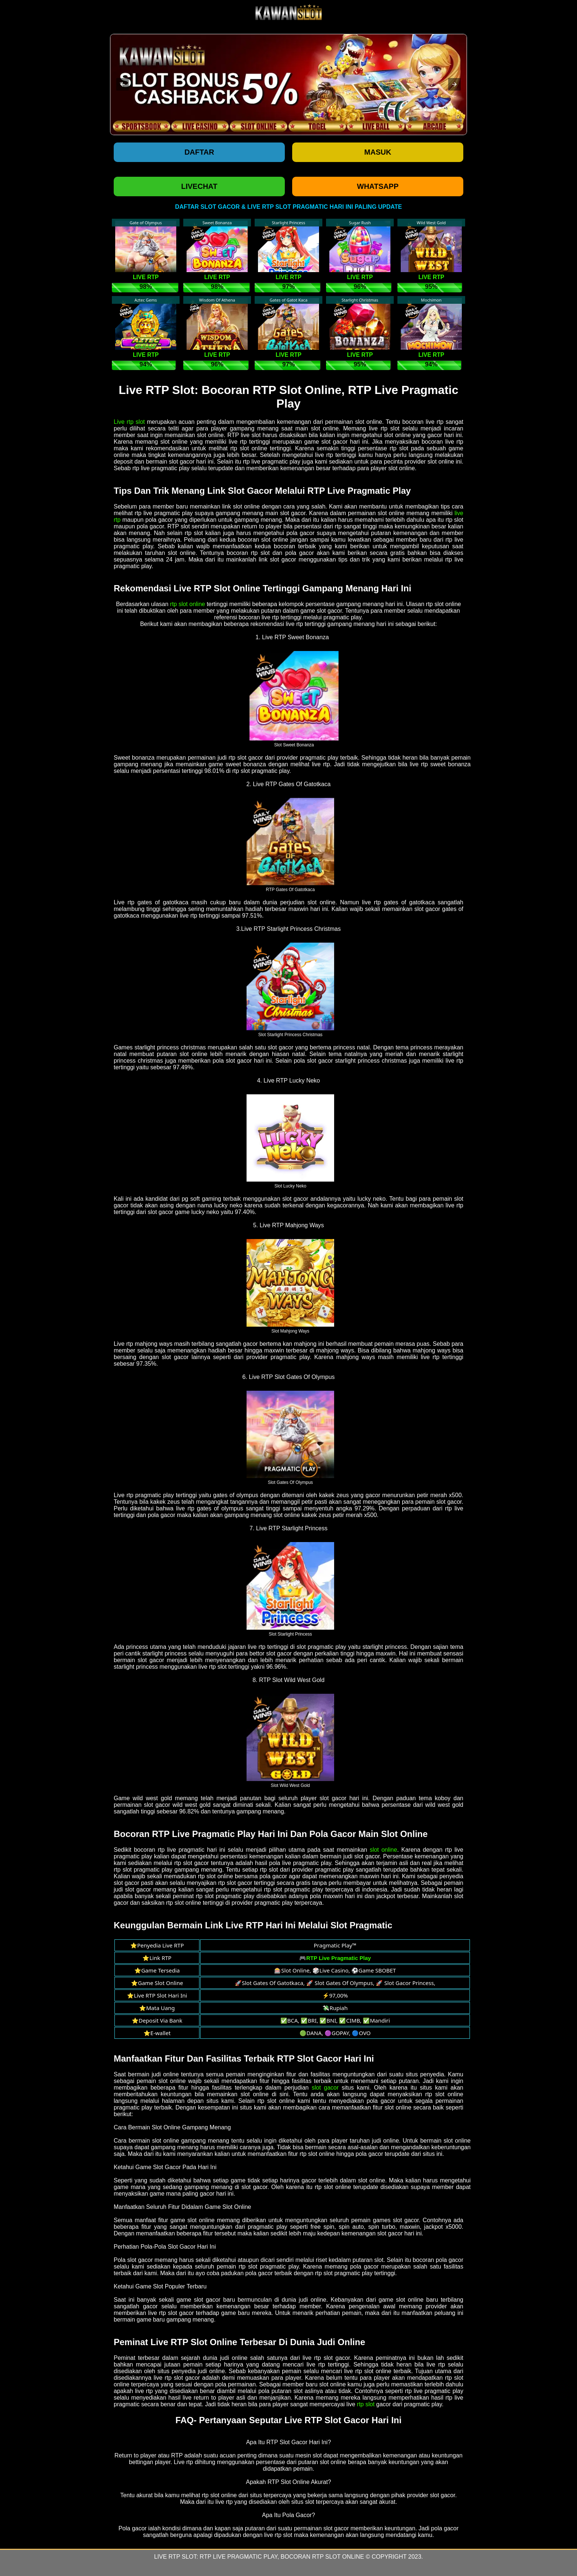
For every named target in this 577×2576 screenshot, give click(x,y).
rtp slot (366, 2404)
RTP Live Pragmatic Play (238, 2557)
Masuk (377, 152)
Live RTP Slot (175, 2557)
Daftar (199, 152)
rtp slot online (187, 604)
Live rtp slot (129, 422)
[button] (122, 84)
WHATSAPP (378, 186)
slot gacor (325, 2087)
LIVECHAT (199, 186)
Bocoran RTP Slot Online (322, 2557)
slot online (383, 1850)
